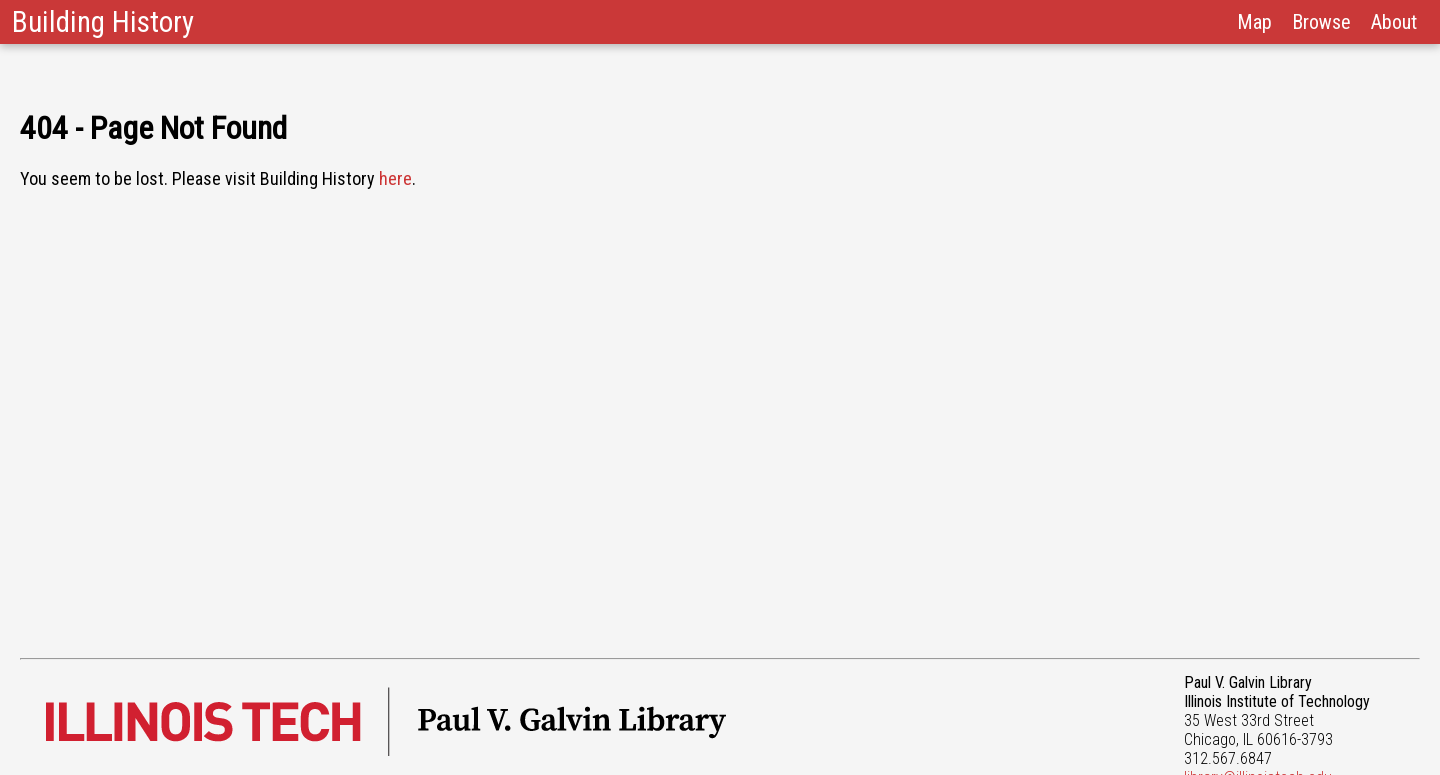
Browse (1321, 22)
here (395, 178)
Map (1254, 22)
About (1394, 22)
